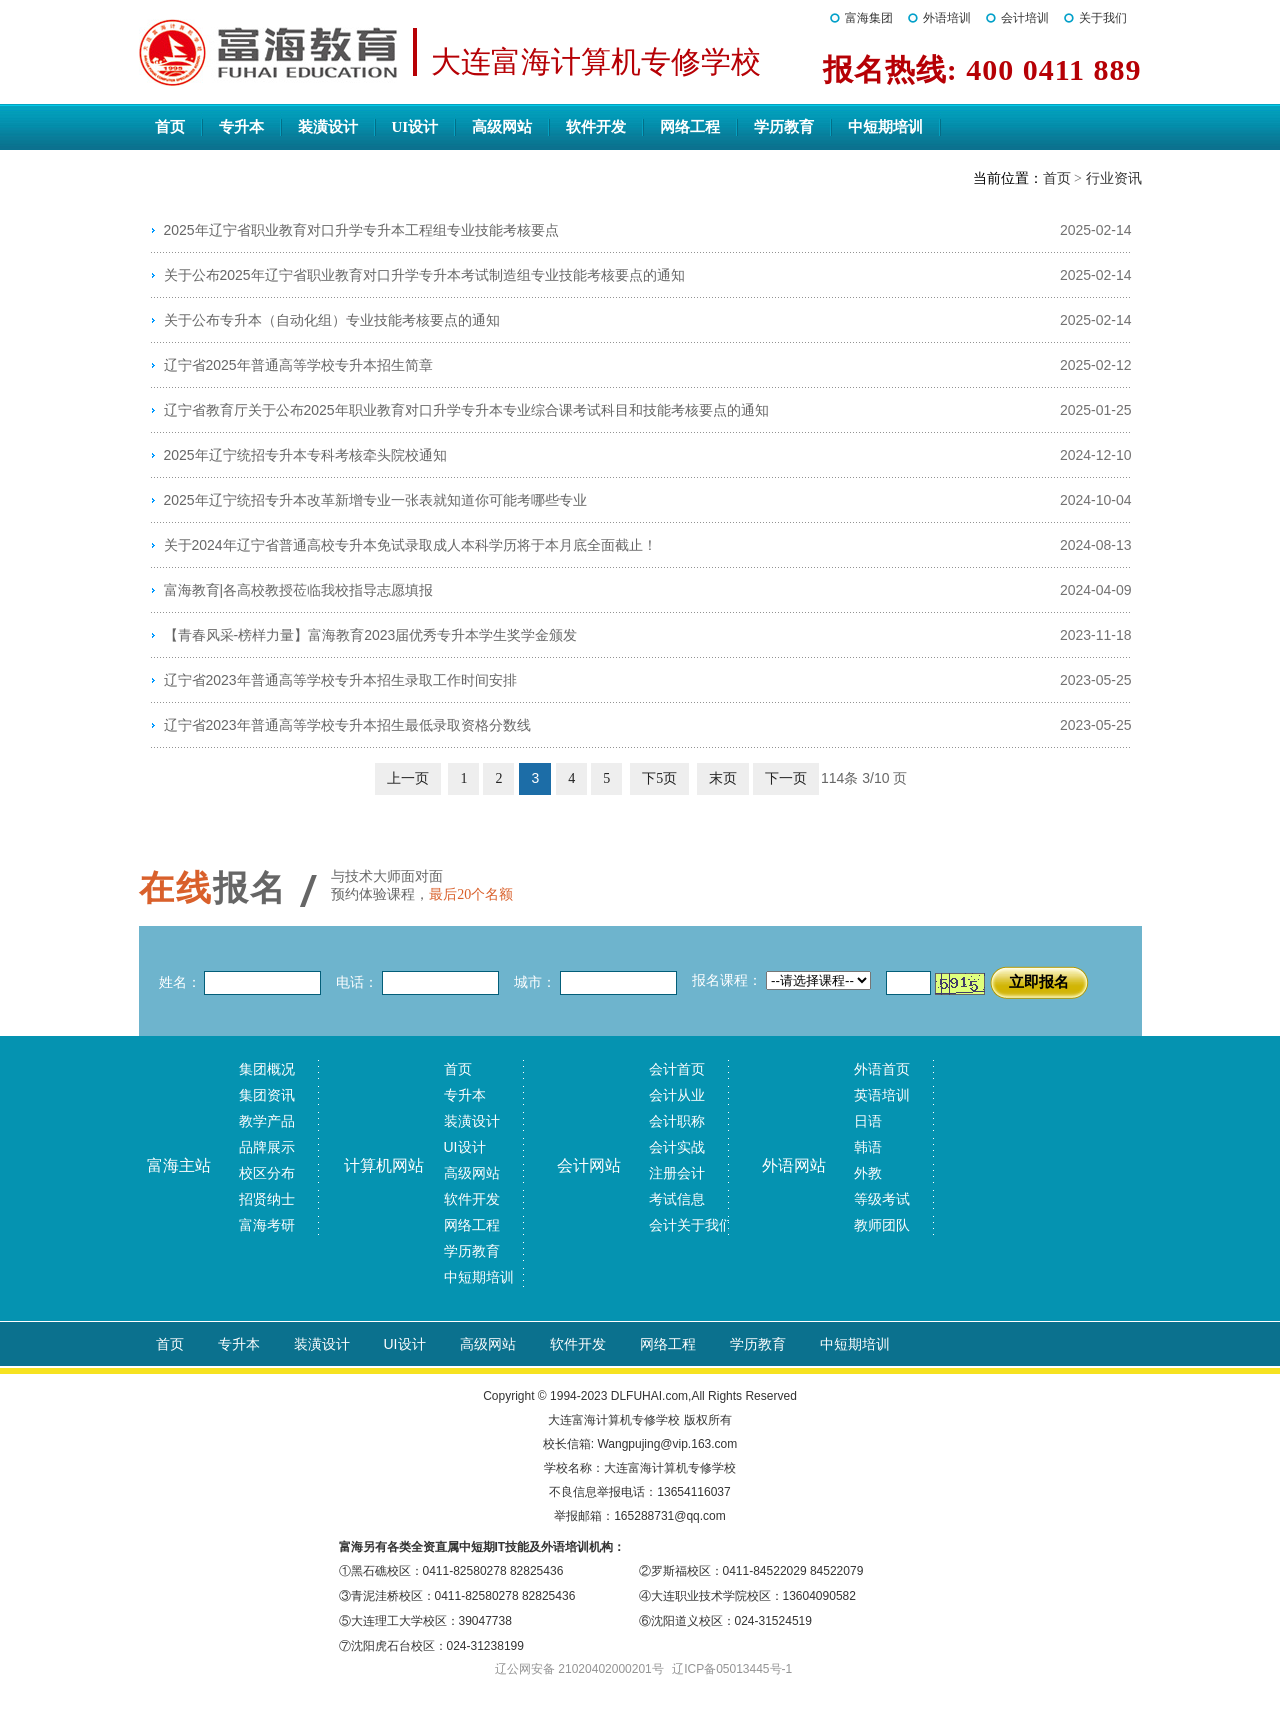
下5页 (659, 778)
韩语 (868, 1147)
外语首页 (882, 1069)
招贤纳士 (267, 1199)
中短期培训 (885, 127)
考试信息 (677, 1199)
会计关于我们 (691, 1225)
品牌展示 (267, 1147)
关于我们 (1103, 18)
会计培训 (1025, 18)
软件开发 (596, 127)
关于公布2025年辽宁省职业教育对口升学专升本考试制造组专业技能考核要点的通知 (424, 275)
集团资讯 (267, 1095)
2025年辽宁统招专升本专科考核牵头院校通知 (305, 455)
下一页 (786, 778)
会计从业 (677, 1095)
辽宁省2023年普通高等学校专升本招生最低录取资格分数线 (347, 725)
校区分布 (267, 1173)
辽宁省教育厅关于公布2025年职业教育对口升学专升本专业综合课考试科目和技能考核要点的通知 (466, 410)
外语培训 (947, 18)
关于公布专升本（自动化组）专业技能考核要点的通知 (332, 320)
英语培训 (882, 1095)
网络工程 (690, 127)
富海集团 (869, 18)
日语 (868, 1121)
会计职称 (677, 1121)
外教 (868, 1173)
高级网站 (502, 127)
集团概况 (267, 1069)
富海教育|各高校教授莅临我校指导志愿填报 (299, 590)
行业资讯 (1114, 178)
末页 (723, 778)
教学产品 (267, 1121)
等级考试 (882, 1199)
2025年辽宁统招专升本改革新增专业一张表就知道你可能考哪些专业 (375, 500)
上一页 (408, 778)
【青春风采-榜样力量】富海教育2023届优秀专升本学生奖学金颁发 (371, 635)
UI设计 (415, 127)
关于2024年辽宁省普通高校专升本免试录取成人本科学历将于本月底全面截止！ (410, 545)
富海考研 (267, 1225)
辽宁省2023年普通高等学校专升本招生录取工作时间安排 (340, 680)
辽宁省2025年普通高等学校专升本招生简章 (298, 365)
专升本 (241, 127)
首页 (170, 127)
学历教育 (784, 127)
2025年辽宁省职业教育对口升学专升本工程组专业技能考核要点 (361, 230)
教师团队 (882, 1225)
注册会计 (677, 1173)
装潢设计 (328, 127)
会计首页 (677, 1069)
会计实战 (677, 1147)
